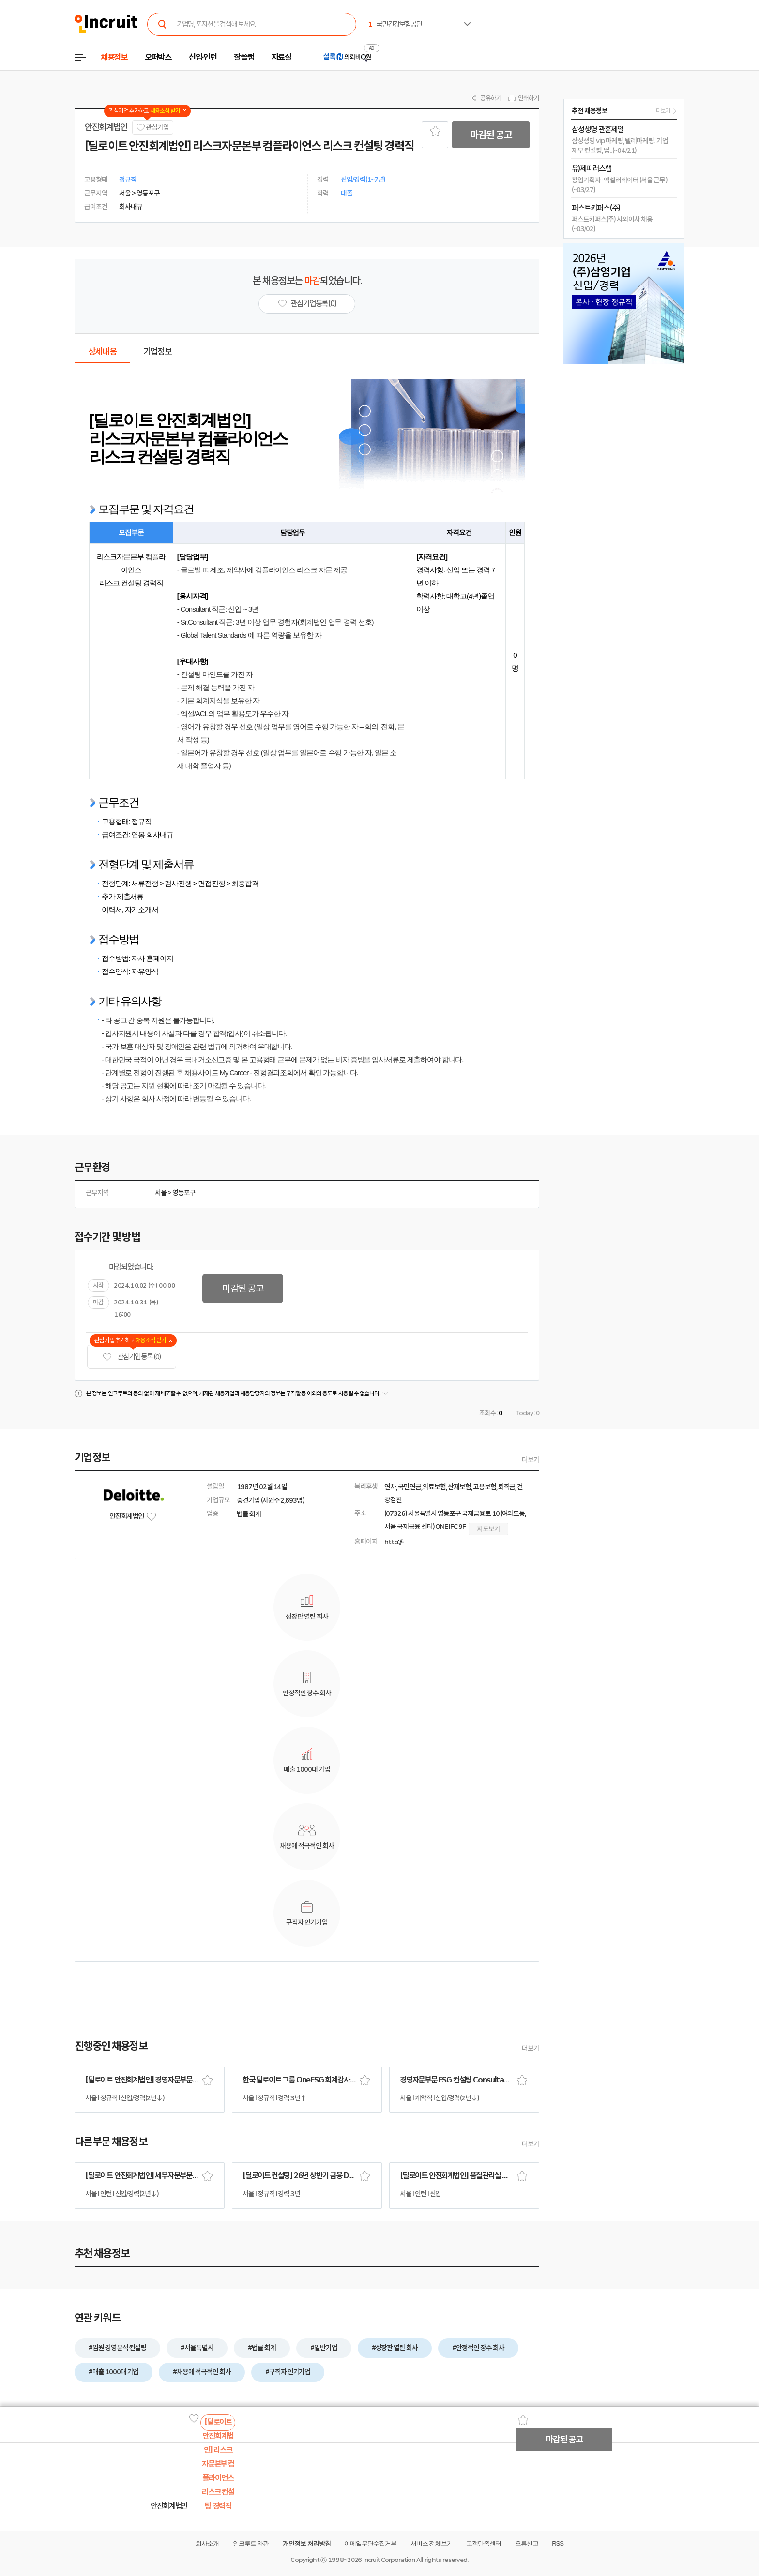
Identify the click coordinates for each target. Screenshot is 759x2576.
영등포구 (184, 1192)
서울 (161, 1192)
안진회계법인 (106, 127)
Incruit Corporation (389, 2560)
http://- (394, 1542)
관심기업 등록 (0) (131, 1357)
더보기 (530, 1459)
